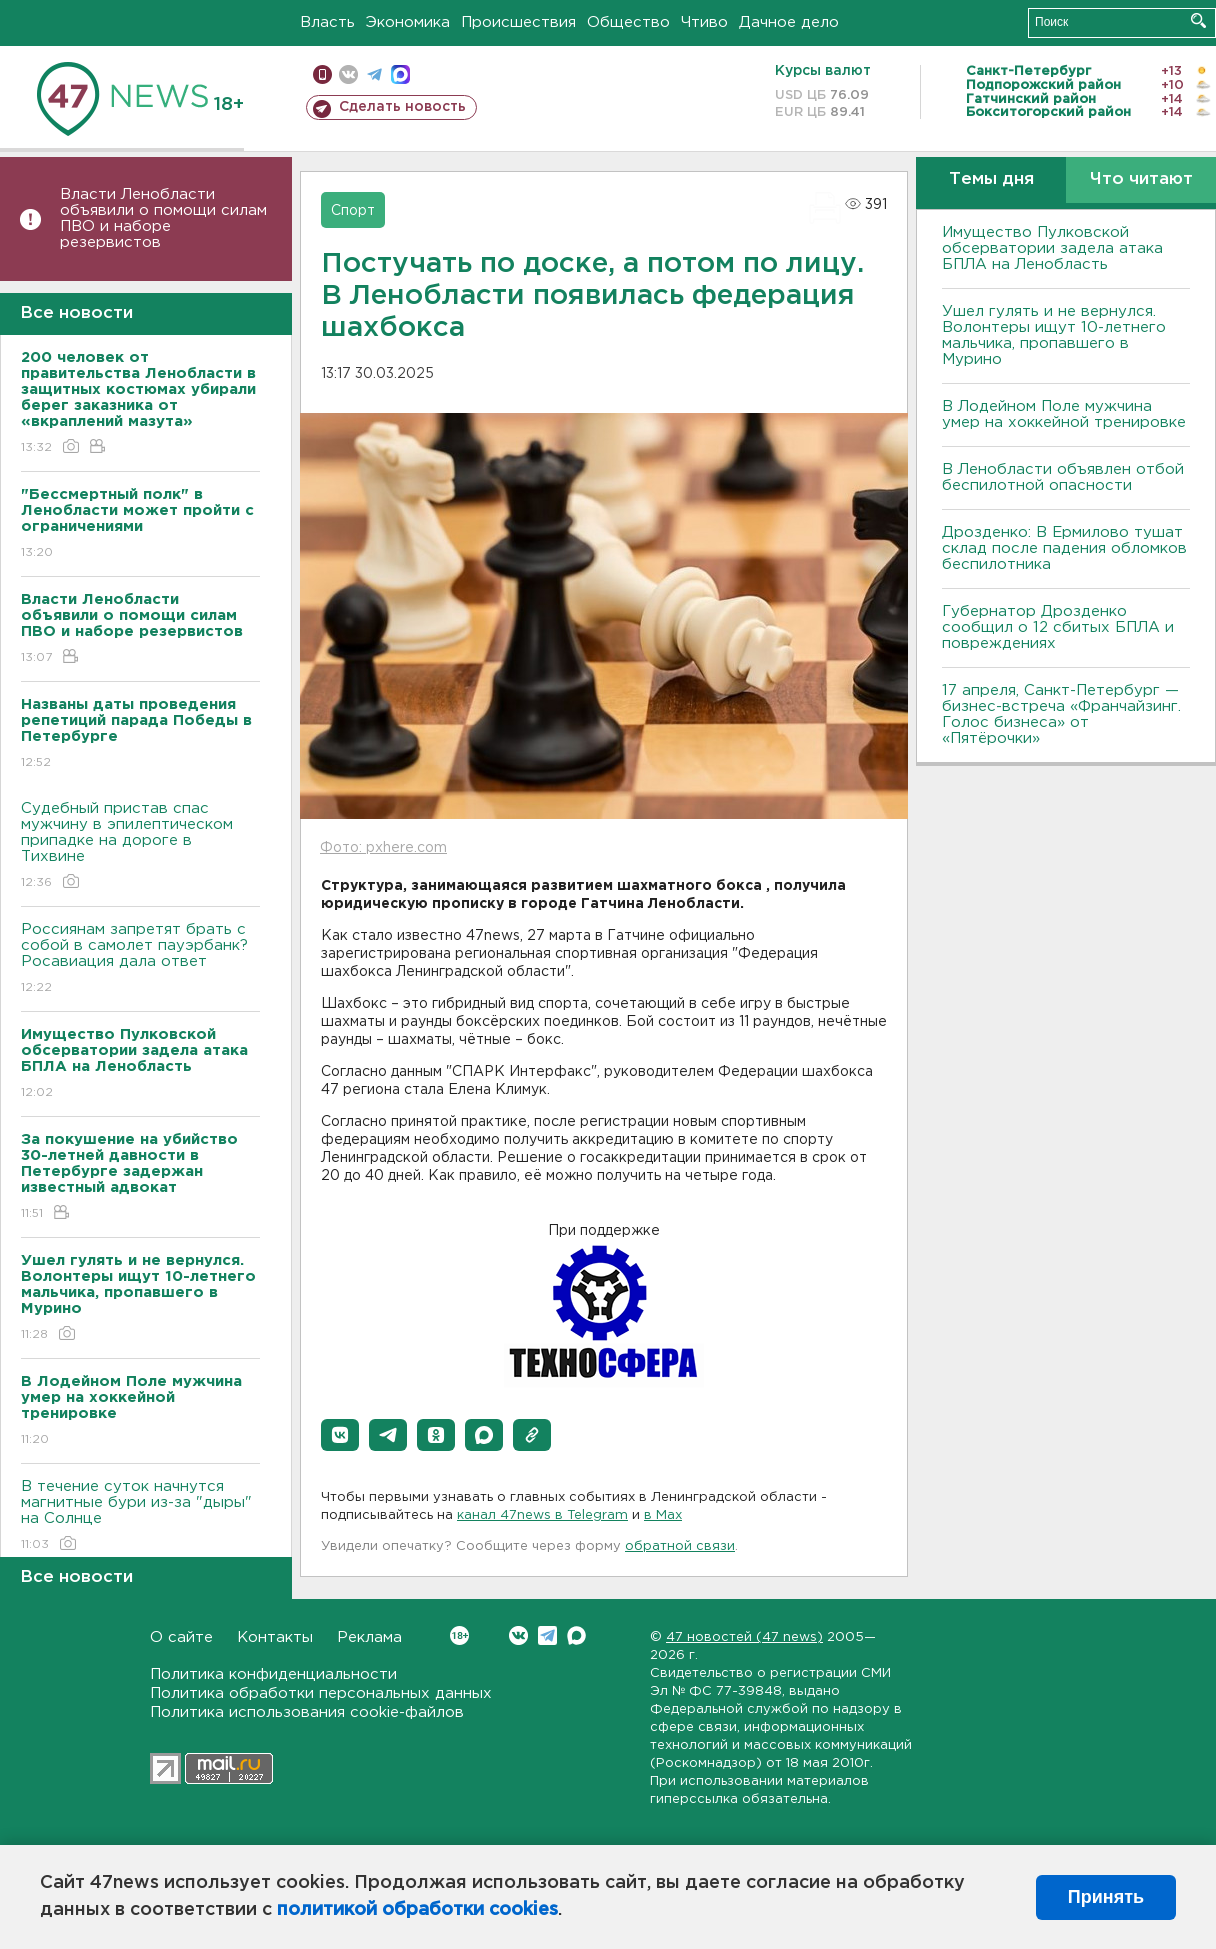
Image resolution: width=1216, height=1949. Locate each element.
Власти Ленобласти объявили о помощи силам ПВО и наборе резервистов (163, 218)
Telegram (547, 1635)
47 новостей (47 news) (744, 1637)
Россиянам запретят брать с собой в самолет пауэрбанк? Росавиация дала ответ (140, 959)
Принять (1106, 1897)
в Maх (663, 1515)
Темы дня (991, 179)
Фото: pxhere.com (383, 848)
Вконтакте (459, 1635)
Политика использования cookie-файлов (307, 1712)
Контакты (275, 1637)
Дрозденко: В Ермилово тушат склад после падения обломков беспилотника (1064, 548)
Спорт (353, 211)
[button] (340, 1435)
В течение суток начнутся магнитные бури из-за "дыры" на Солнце (140, 1516)
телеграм (374, 74)
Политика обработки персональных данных (321, 1693)
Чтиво (704, 22)
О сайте (181, 1637)
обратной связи (680, 1546)
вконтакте (348, 74)
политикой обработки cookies (417, 1910)
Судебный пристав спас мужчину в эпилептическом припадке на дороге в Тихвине (140, 846)
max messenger (400, 74)
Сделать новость (402, 107)
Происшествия (518, 22)
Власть (327, 22)
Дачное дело (789, 22)
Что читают (1141, 179)
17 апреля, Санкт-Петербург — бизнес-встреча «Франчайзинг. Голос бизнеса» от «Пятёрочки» (1061, 714)
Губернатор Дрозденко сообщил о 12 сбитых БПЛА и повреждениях (1058, 627)
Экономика (408, 22)
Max (576, 1635)
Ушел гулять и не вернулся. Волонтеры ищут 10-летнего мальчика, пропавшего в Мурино (1054, 335)
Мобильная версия (322, 74)
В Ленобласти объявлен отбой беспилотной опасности (1063, 477)
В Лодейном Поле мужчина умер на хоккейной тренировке (1064, 414)
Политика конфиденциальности (273, 1674)
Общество (628, 22)
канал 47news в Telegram (542, 1515)
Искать (1198, 20)
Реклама (369, 1637)
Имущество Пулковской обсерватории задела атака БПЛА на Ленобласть (1052, 248)
